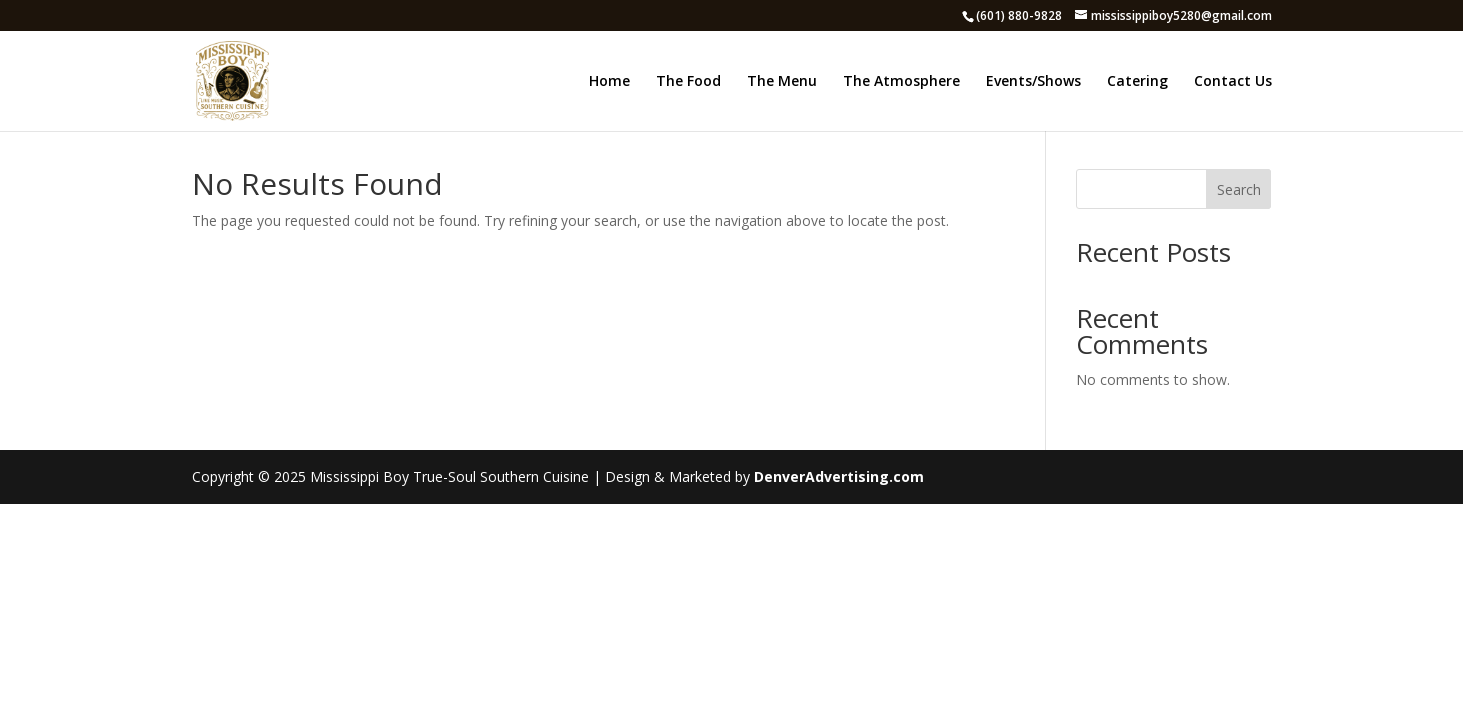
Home (609, 82)
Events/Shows (1033, 82)
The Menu (782, 82)
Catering (1137, 82)
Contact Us (1233, 82)
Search (1239, 189)
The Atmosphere (901, 82)
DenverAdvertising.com (839, 476)
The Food (688, 82)
